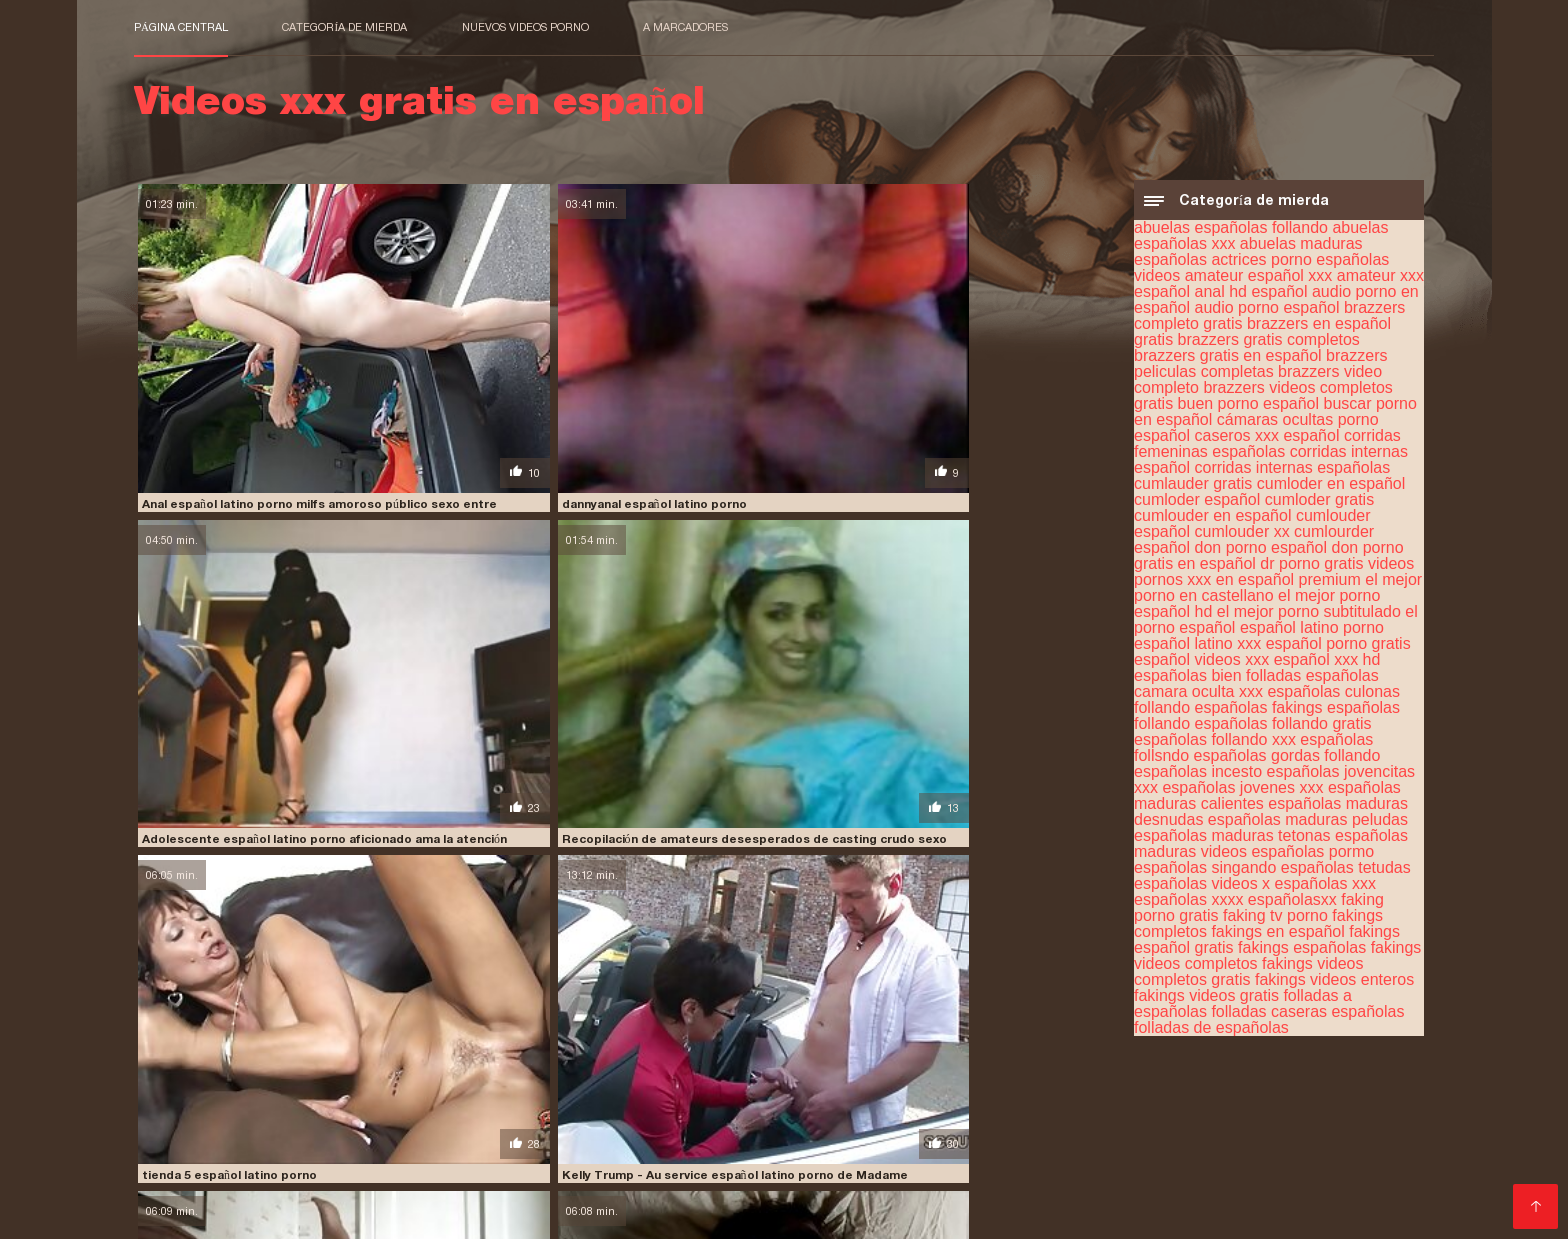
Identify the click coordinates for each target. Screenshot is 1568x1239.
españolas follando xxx (1215, 744)
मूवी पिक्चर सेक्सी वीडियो (185, 1213)
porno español (1301, 1153)
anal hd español (1251, 296)
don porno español (1261, 552)
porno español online (582, 1164)
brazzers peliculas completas (1260, 368)
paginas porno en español (906, 1120)
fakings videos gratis (1206, 1000)
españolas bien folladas (1217, 680)
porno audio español (894, 1153)
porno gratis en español (737, 1164)
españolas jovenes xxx (1242, 792)
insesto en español (191, 1120)
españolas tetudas (1346, 872)
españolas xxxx (1188, 904)
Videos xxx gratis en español (436, 1213)
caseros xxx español (1267, 440)
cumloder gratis (1319, 504)
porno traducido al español (359, 1175)
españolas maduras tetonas (1232, 840)
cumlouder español (346, 1109)
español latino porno (1312, 632)
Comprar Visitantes (204, 1188)
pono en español (184, 1153)
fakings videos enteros (1334, 984)
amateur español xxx (1259, 280)
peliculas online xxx (566, 1131)
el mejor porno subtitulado (1309, 616)
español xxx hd (1327, 664)
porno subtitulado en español (1259, 1164)
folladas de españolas (1211, 1032)
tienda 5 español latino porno (226, 586)
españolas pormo (1312, 856)
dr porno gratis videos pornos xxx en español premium (1274, 576)
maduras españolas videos (734, 1120)
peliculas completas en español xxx (1107, 1120)
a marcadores (685, 27)
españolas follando (480, 1109)
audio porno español (1267, 312)
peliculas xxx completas (539, 1142)
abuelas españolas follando (1231, 232)
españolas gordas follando (1287, 760)
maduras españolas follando (553, 1120)
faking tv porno (1275, 920)
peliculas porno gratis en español (1192, 1131)
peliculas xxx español (1041, 1142)
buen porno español (1248, 408)
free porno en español (1032, 1109)
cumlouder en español (1212, 520)
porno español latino (435, 1164)
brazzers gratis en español (1228, 360)
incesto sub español (1311, 1109)
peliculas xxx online (1182, 1142)
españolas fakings (1259, 712)
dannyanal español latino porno (480, 380)
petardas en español (1320, 1142)
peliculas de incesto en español (230, 1131)
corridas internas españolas (1293, 472)
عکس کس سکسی (293, 1213)
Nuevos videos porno (525, 27)
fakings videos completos (730, 1109)
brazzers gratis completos (1269, 344)
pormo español (529, 1153)
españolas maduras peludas (1308, 824)
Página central (181, 27)
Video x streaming (590, 1213)
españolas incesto (1198, 776)
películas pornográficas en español (340, 1142)
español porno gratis (1338, 648)
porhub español (297, 1153)
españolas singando (1205, 872)
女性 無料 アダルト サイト (723, 1213)
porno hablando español (1077, 1164)
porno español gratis (289, 1164)
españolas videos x (1202, 888)
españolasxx (1292, 904)
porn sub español (764, 1153)
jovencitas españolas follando (357, 1120)
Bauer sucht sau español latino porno (994, 793)
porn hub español (643, 1153)
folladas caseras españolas (1307, 1016)
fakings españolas (1302, 952)
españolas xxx (1325, 888)
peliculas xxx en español (886, 1142)
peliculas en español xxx (415, 1131)
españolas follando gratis (1283, 728)
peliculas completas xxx (1304, 1120)
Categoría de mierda (344, 27)
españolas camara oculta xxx (1256, 688)
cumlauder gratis (1193, 488)
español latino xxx (1197, 648)
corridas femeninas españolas (1267, 448)
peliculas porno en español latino (968, 1131)
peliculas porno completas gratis (745, 1131)
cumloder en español (1331, 488)
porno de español (1025, 1153)
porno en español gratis (1167, 1153)
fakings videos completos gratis (1248, 976)
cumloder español (1197, 504)
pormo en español (414, 1153)
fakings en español (1277, 936)
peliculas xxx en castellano (712, 1142)
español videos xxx (1201, 664)
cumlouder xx (1242, 536)
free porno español (1176, 1109)
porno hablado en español (907, 1164)
